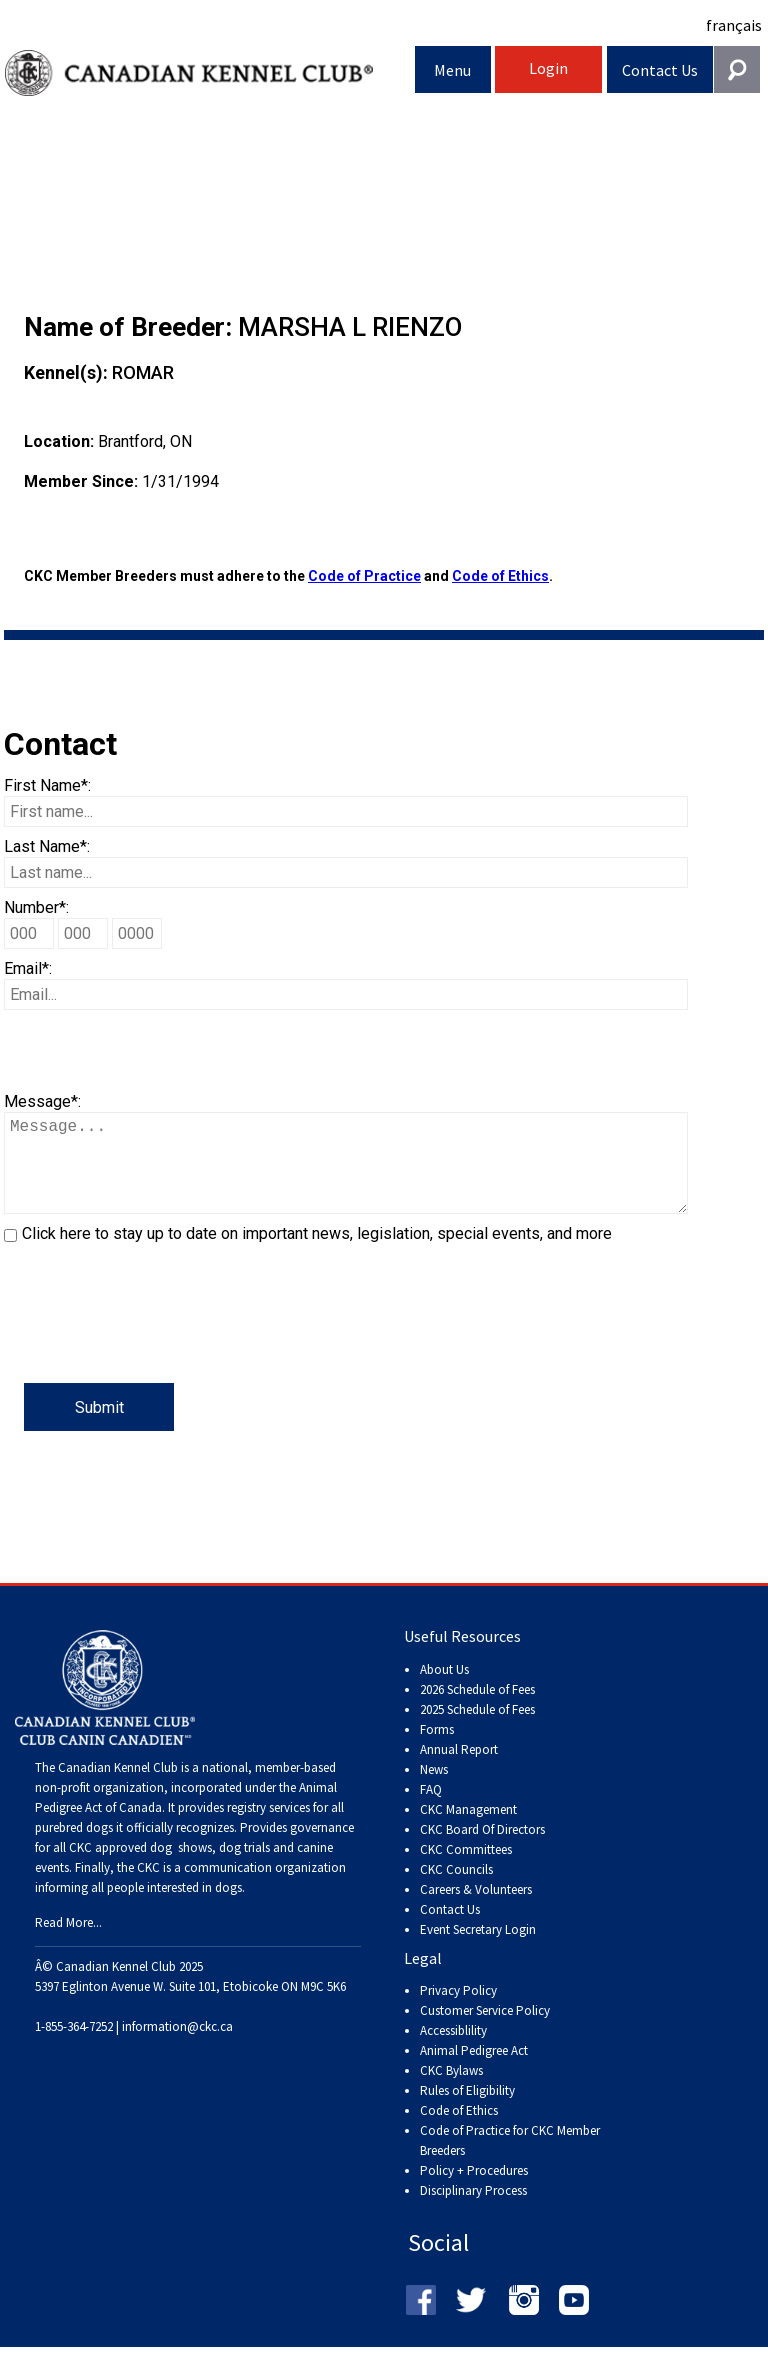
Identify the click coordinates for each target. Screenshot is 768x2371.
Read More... (68, 1942)
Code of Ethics (500, 576)
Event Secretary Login (478, 1949)
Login (548, 68)
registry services (267, 1827)
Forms (437, 1749)
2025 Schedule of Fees (477, 1729)
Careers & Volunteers (476, 1909)
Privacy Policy (458, 2010)
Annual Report (459, 1769)
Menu (452, 70)
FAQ (431, 1809)
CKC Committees (466, 1869)
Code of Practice (364, 576)
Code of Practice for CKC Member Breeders (510, 2160)
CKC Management (468, 1829)
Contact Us (660, 70)
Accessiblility (453, 2050)
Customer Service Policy (485, 2030)
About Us (444, 1689)
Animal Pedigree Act (474, 2070)
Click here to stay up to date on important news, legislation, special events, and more (317, 1253)
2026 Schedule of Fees (477, 1709)
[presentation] (156, 1344)
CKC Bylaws (451, 2090)
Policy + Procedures (474, 2190)
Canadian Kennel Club (210, 73)
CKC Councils (456, 1889)
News (434, 1789)
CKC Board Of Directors (482, 1849)
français (734, 25)
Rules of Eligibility (467, 2110)
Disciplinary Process (473, 2210)
